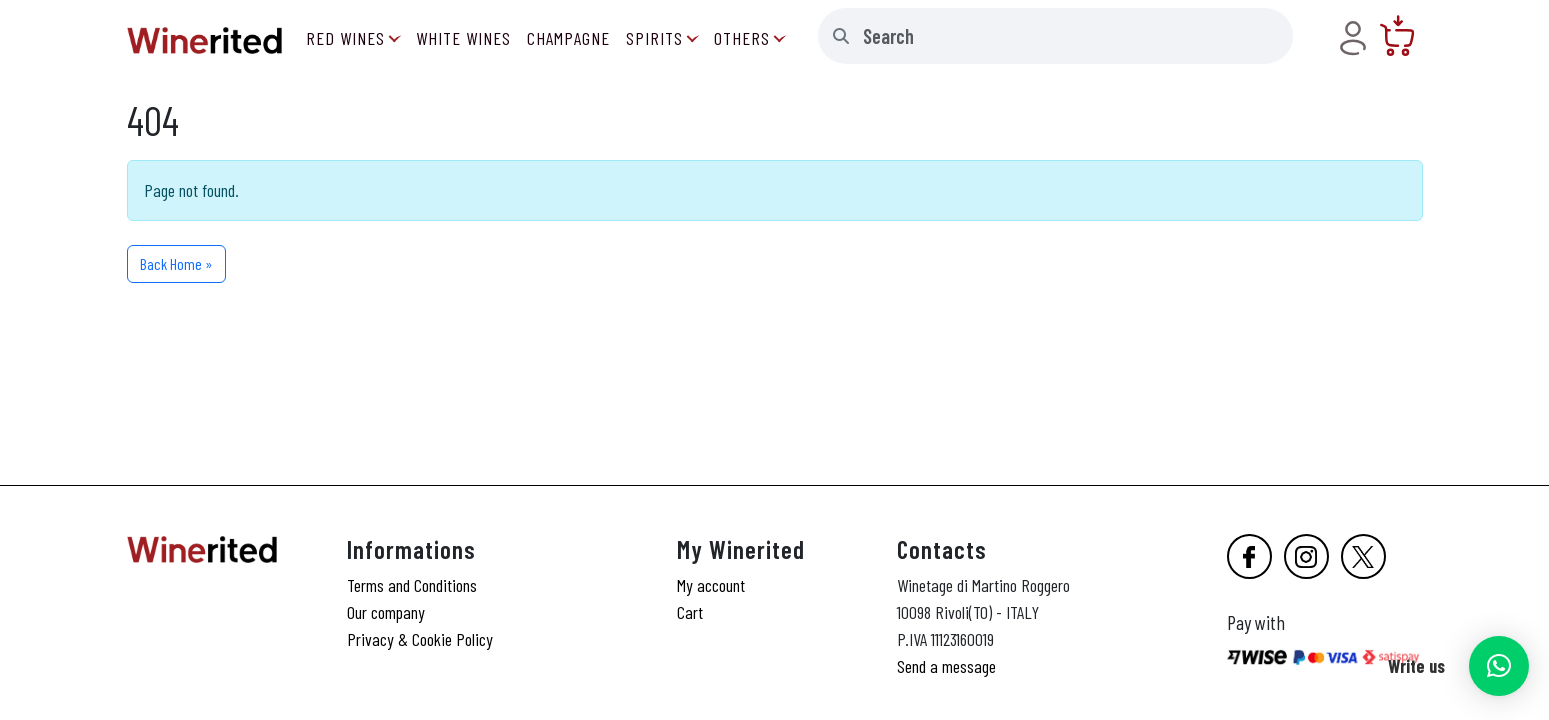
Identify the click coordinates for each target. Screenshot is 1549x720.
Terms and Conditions (412, 585)
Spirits (654, 38)
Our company (386, 612)
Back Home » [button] (176, 263)
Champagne (568, 38)
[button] (1499, 666)
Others (742, 38)
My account (711, 585)
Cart (690, 612)
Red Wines (345, 38)
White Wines (463, 38)
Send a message (946, 666)
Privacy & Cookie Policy (420, 639)
